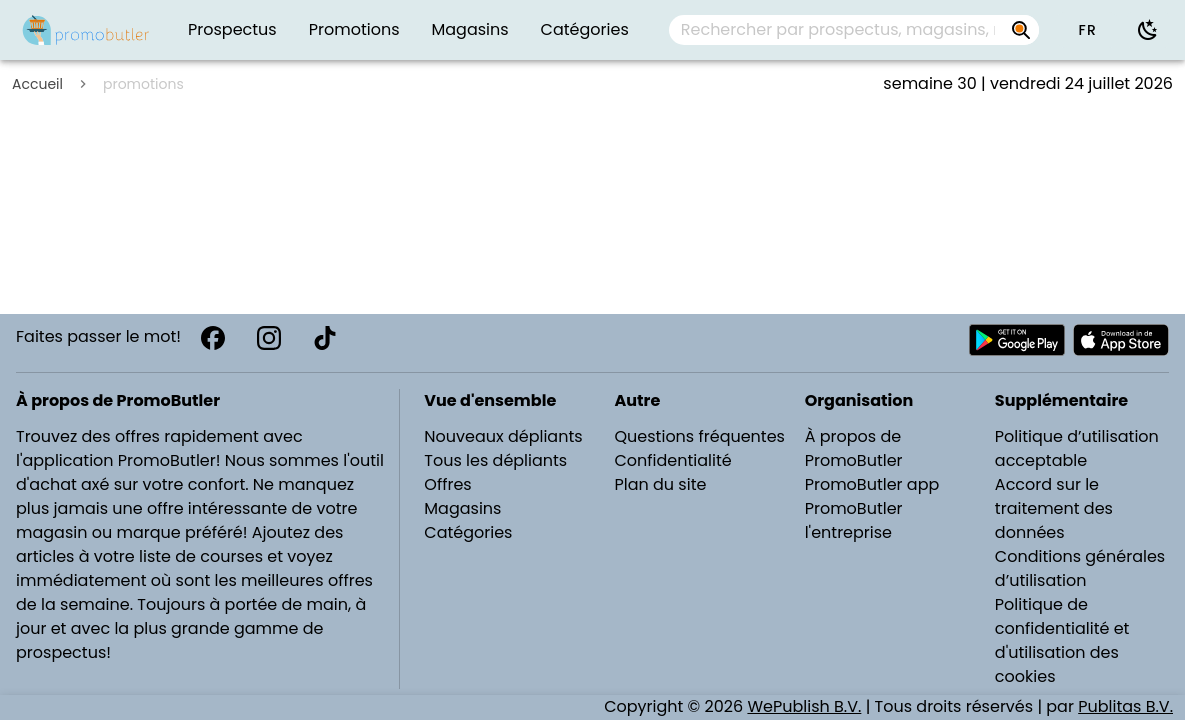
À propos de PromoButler (854, 448)
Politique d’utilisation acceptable (1077, 448)
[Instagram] (269, 338)
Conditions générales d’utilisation (1080, 568)
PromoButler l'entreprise (854, 520)
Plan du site (661, 484)
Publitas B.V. (1125, 706)
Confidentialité (673, 460)
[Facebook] (213, 338)
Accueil (37, 84)
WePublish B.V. (804, 706)
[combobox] (854, 30)
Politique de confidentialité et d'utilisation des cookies (1062, 640)
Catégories (468, 532)
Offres (447, 484)
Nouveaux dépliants (503, 436)
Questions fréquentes (700, 436)
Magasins (462, 508)
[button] (1087, 30)
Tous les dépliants (495, 460)
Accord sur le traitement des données (1054, 508)
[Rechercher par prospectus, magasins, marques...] (1021, 30)
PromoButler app (872, 484)
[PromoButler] (86, 30)
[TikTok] (325, 338)
